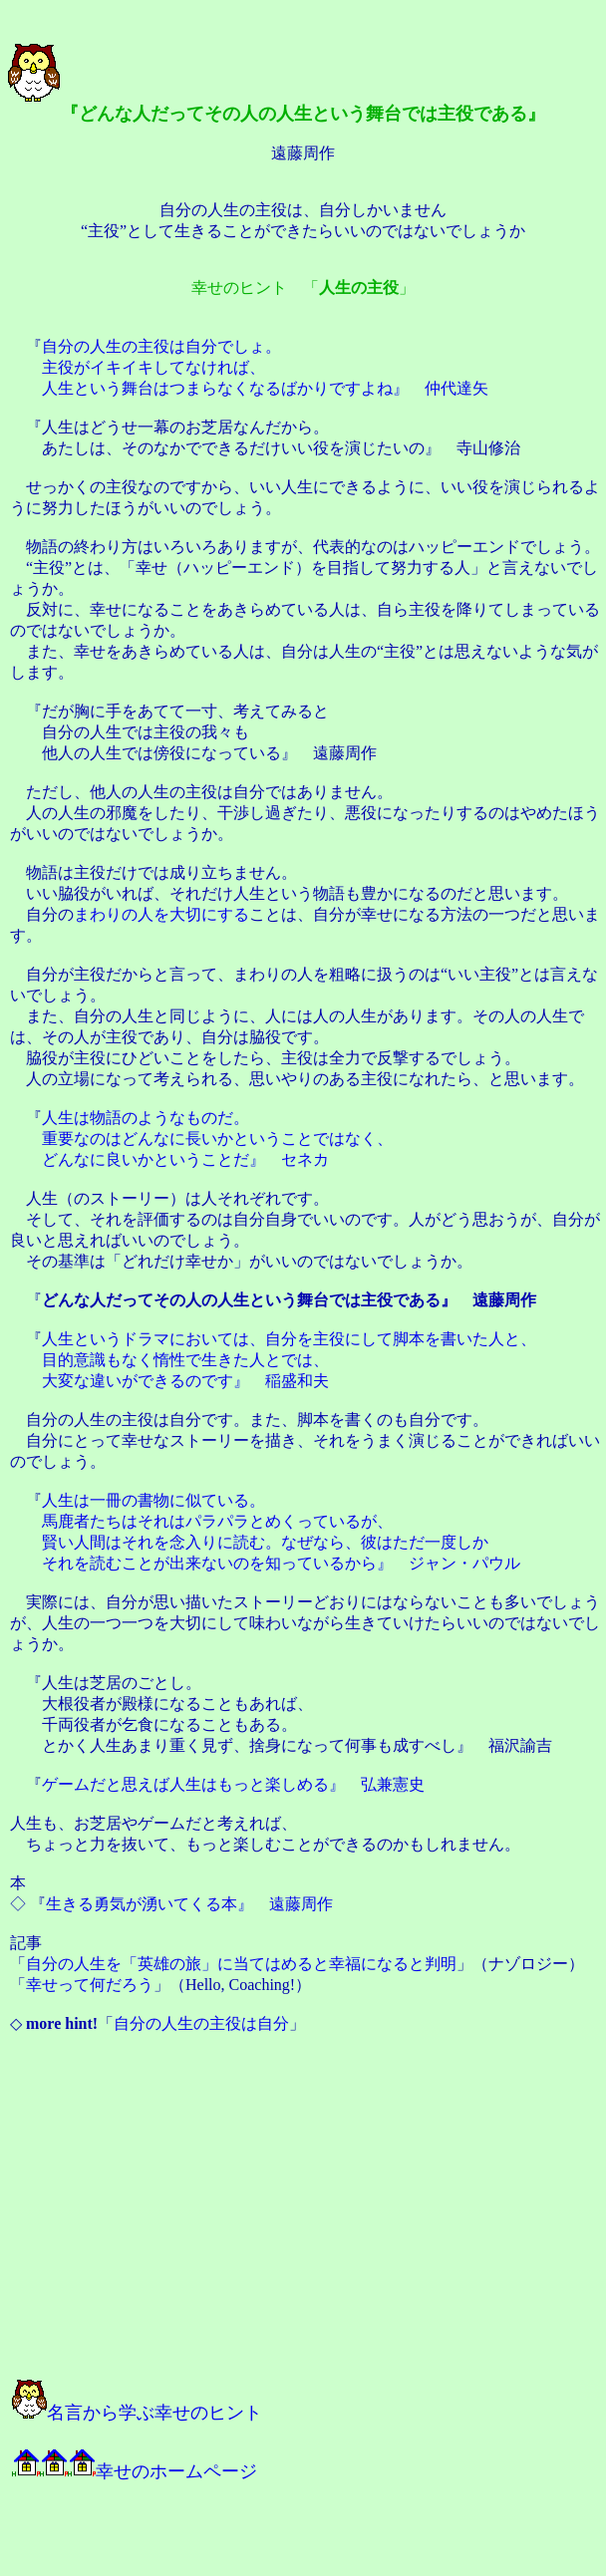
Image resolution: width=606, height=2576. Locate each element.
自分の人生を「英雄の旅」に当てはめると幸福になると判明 (241, 1963)
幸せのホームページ (134, 2471)
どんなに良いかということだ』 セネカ (185, 1159)
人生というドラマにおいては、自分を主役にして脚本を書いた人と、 (289, 1338)
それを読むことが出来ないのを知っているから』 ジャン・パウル (281, 1563)
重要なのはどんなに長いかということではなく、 (217, 1138)
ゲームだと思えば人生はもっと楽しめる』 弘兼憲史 (233, 1784)
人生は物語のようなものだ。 (145, 1117)
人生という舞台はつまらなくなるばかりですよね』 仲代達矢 (265, 388)
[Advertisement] (231, 2216)
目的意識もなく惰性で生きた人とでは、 (185, 1359)
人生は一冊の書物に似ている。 (153, 1500)
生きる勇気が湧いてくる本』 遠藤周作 (189, 1903)
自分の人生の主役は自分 (201, 2023)
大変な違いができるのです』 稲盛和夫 (185, 1380)
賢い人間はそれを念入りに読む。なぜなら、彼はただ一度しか (265, 1542)
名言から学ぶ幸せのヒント (137, 2413)
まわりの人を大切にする (161, 914)
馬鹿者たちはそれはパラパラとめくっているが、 (217, 1521)
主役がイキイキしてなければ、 (153, 367)
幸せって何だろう (89, 1984)
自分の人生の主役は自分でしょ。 (161, 346)
